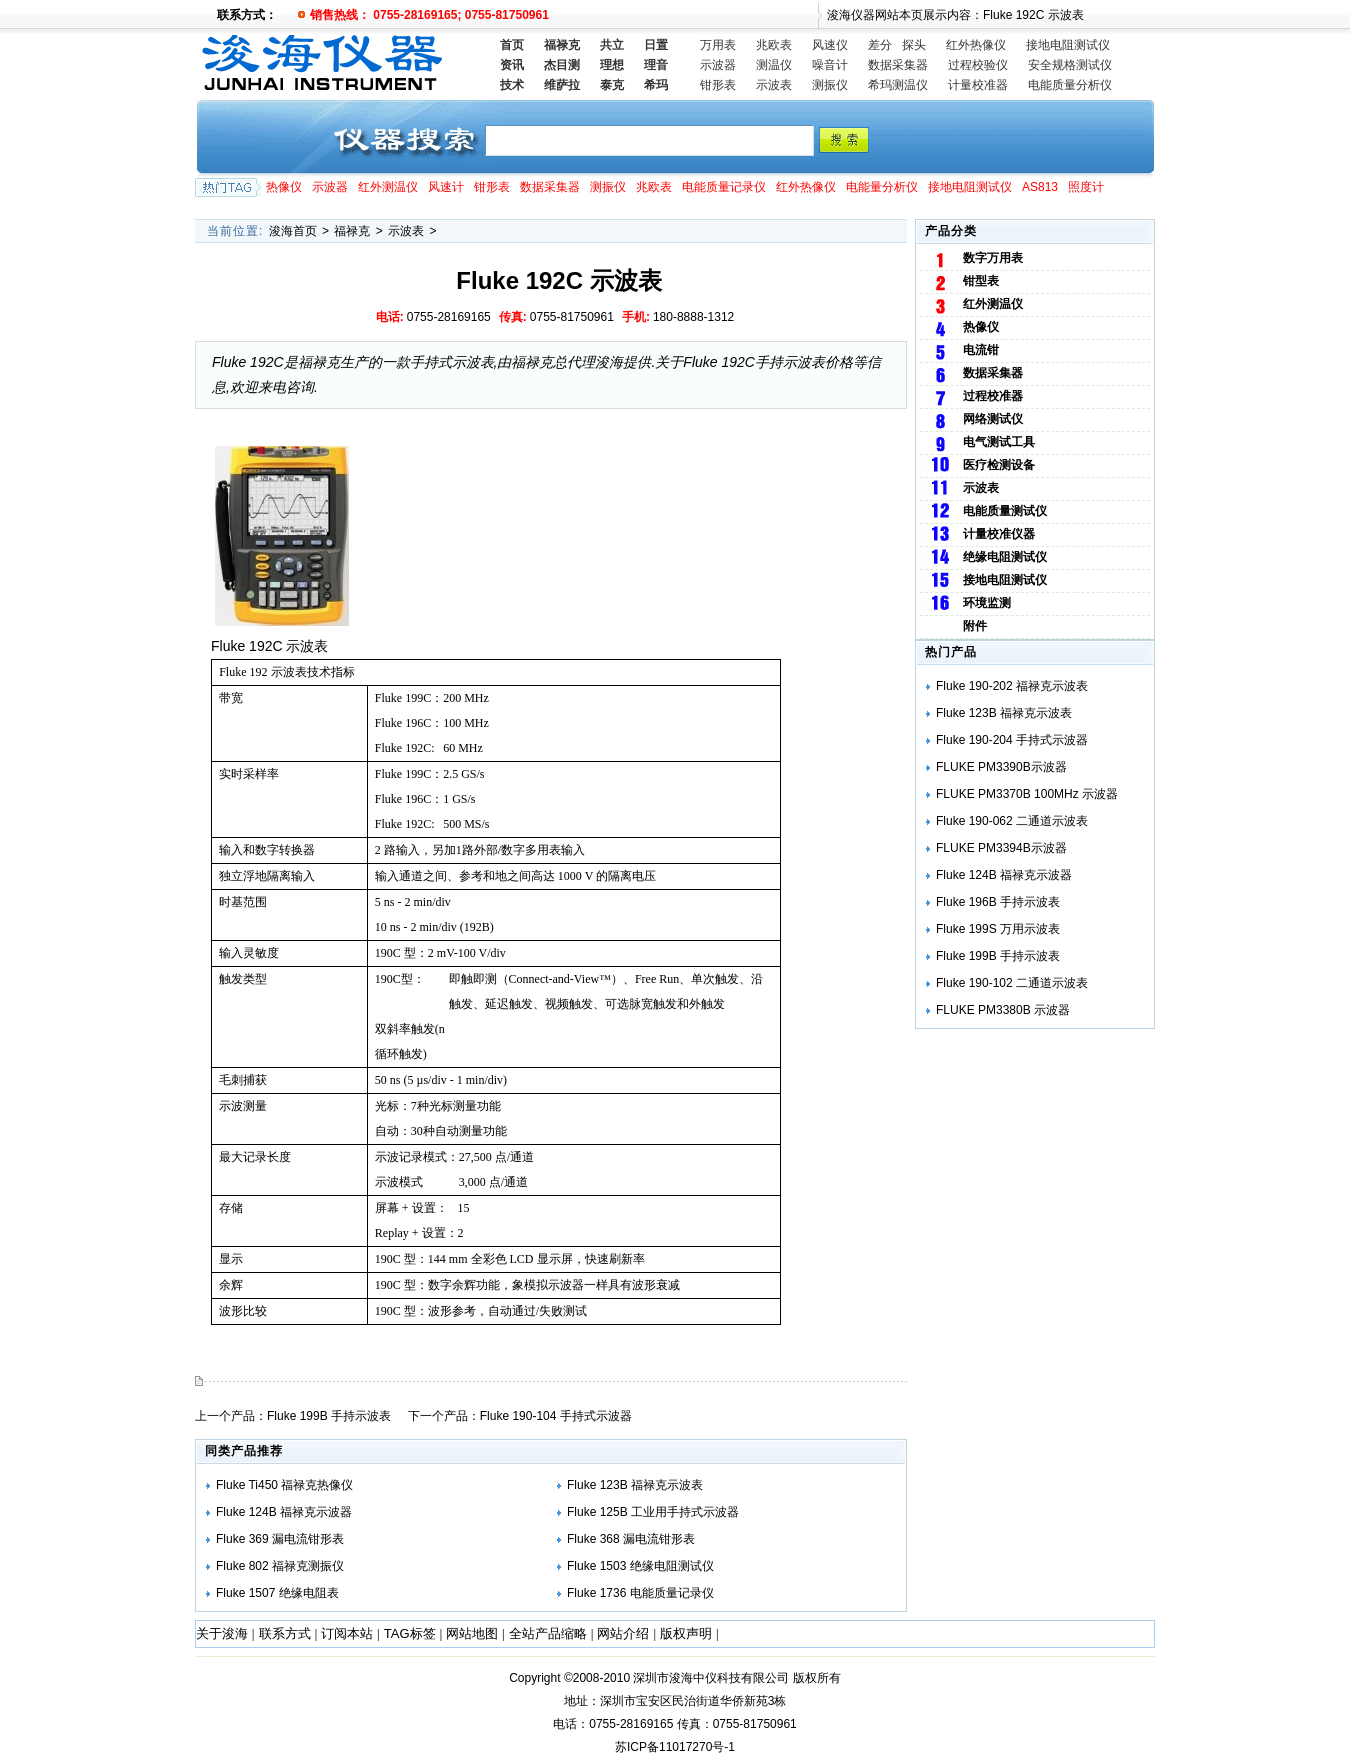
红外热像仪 (976, 45)
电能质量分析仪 (1070, 85)
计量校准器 (978, 85)
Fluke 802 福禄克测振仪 (280, 1566)
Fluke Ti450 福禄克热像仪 (284, 1485)
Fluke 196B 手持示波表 (998, 902)
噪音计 (830, 65)
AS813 (1040, 187)
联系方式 (285, 1633)
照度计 (1086, 187)
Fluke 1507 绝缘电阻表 (277, 1593)
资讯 (512, 65)
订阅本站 (347, 1633)
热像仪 (284, 187)
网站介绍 (623, 1633)
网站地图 (472, 1633)
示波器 (718, 65)
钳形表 (718, 85)
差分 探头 (897, 45)
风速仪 (830, 45)
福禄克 (352, 231)
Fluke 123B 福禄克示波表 (635, 1485)
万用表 (718, 45)
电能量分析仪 (882, 187)
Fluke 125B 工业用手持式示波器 (653, 1512)
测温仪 (774, 65)
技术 (512, 85)
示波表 (774, 85)
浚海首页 (293, 231)
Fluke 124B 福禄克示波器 (284, 1512)
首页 (512, 45)
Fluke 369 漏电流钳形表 (280, 1539)
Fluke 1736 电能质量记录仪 (640, 1593)
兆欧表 (774, 45)
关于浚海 (222, 1633)
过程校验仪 (978, 65)
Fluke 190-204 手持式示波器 (1012, 740)
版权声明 (686, 1633)
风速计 (446, 187)
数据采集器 (898, 65)
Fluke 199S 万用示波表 (998, 929)
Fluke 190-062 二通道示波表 (1012, 821)
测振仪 (830, 85)
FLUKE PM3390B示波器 (1001, 767)
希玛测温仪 (898, 85)
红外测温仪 (388, 187)
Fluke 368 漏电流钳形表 (631, 1539)
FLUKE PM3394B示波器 (1001, 848)
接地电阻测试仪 (1068, 45)
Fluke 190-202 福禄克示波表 (1012, 686)
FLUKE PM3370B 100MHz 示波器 (1027, 794)
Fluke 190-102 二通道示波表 (1012, 983)
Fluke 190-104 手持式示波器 (556, 1416)
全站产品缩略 (548, 1633)
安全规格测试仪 (1070, 65)
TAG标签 (410, 1633)
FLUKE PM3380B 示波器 (1003, 1010)
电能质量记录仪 (724, 187)
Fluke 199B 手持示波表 (329, 1416)
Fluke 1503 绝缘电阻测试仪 (640, 1566)
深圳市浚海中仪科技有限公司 (711, 1678)
